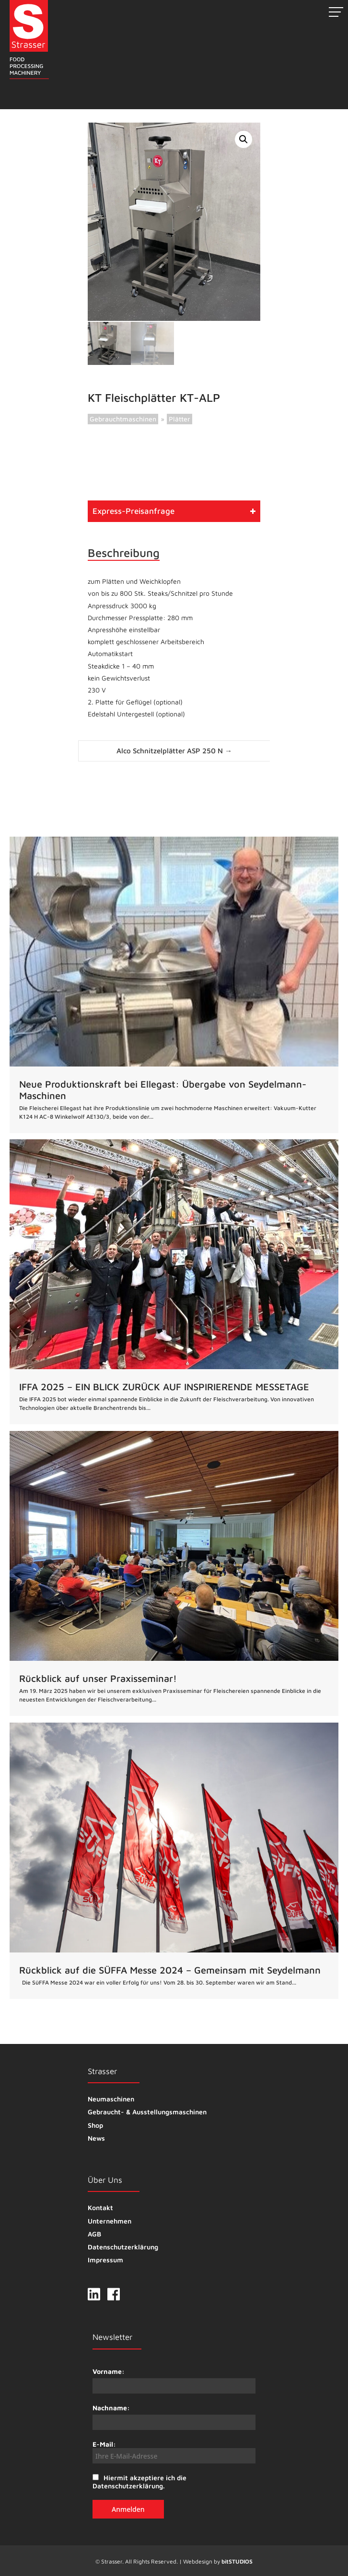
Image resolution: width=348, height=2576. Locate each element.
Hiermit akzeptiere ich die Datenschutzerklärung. (139, 2481)
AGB (94, 2233)
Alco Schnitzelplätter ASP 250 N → (174, 750)
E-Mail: (174, 2451)
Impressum (105, 2259)
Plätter (179, 418)
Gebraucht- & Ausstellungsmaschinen (147, 2111)
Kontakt (100, 2207)
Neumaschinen (111, 2098)
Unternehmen (109, 2220)
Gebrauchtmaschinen (123, 418)
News (96, 2137)
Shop (95, 2124)
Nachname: (111, 2407)
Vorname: (109, 2370)
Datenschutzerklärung (123, 2246)
